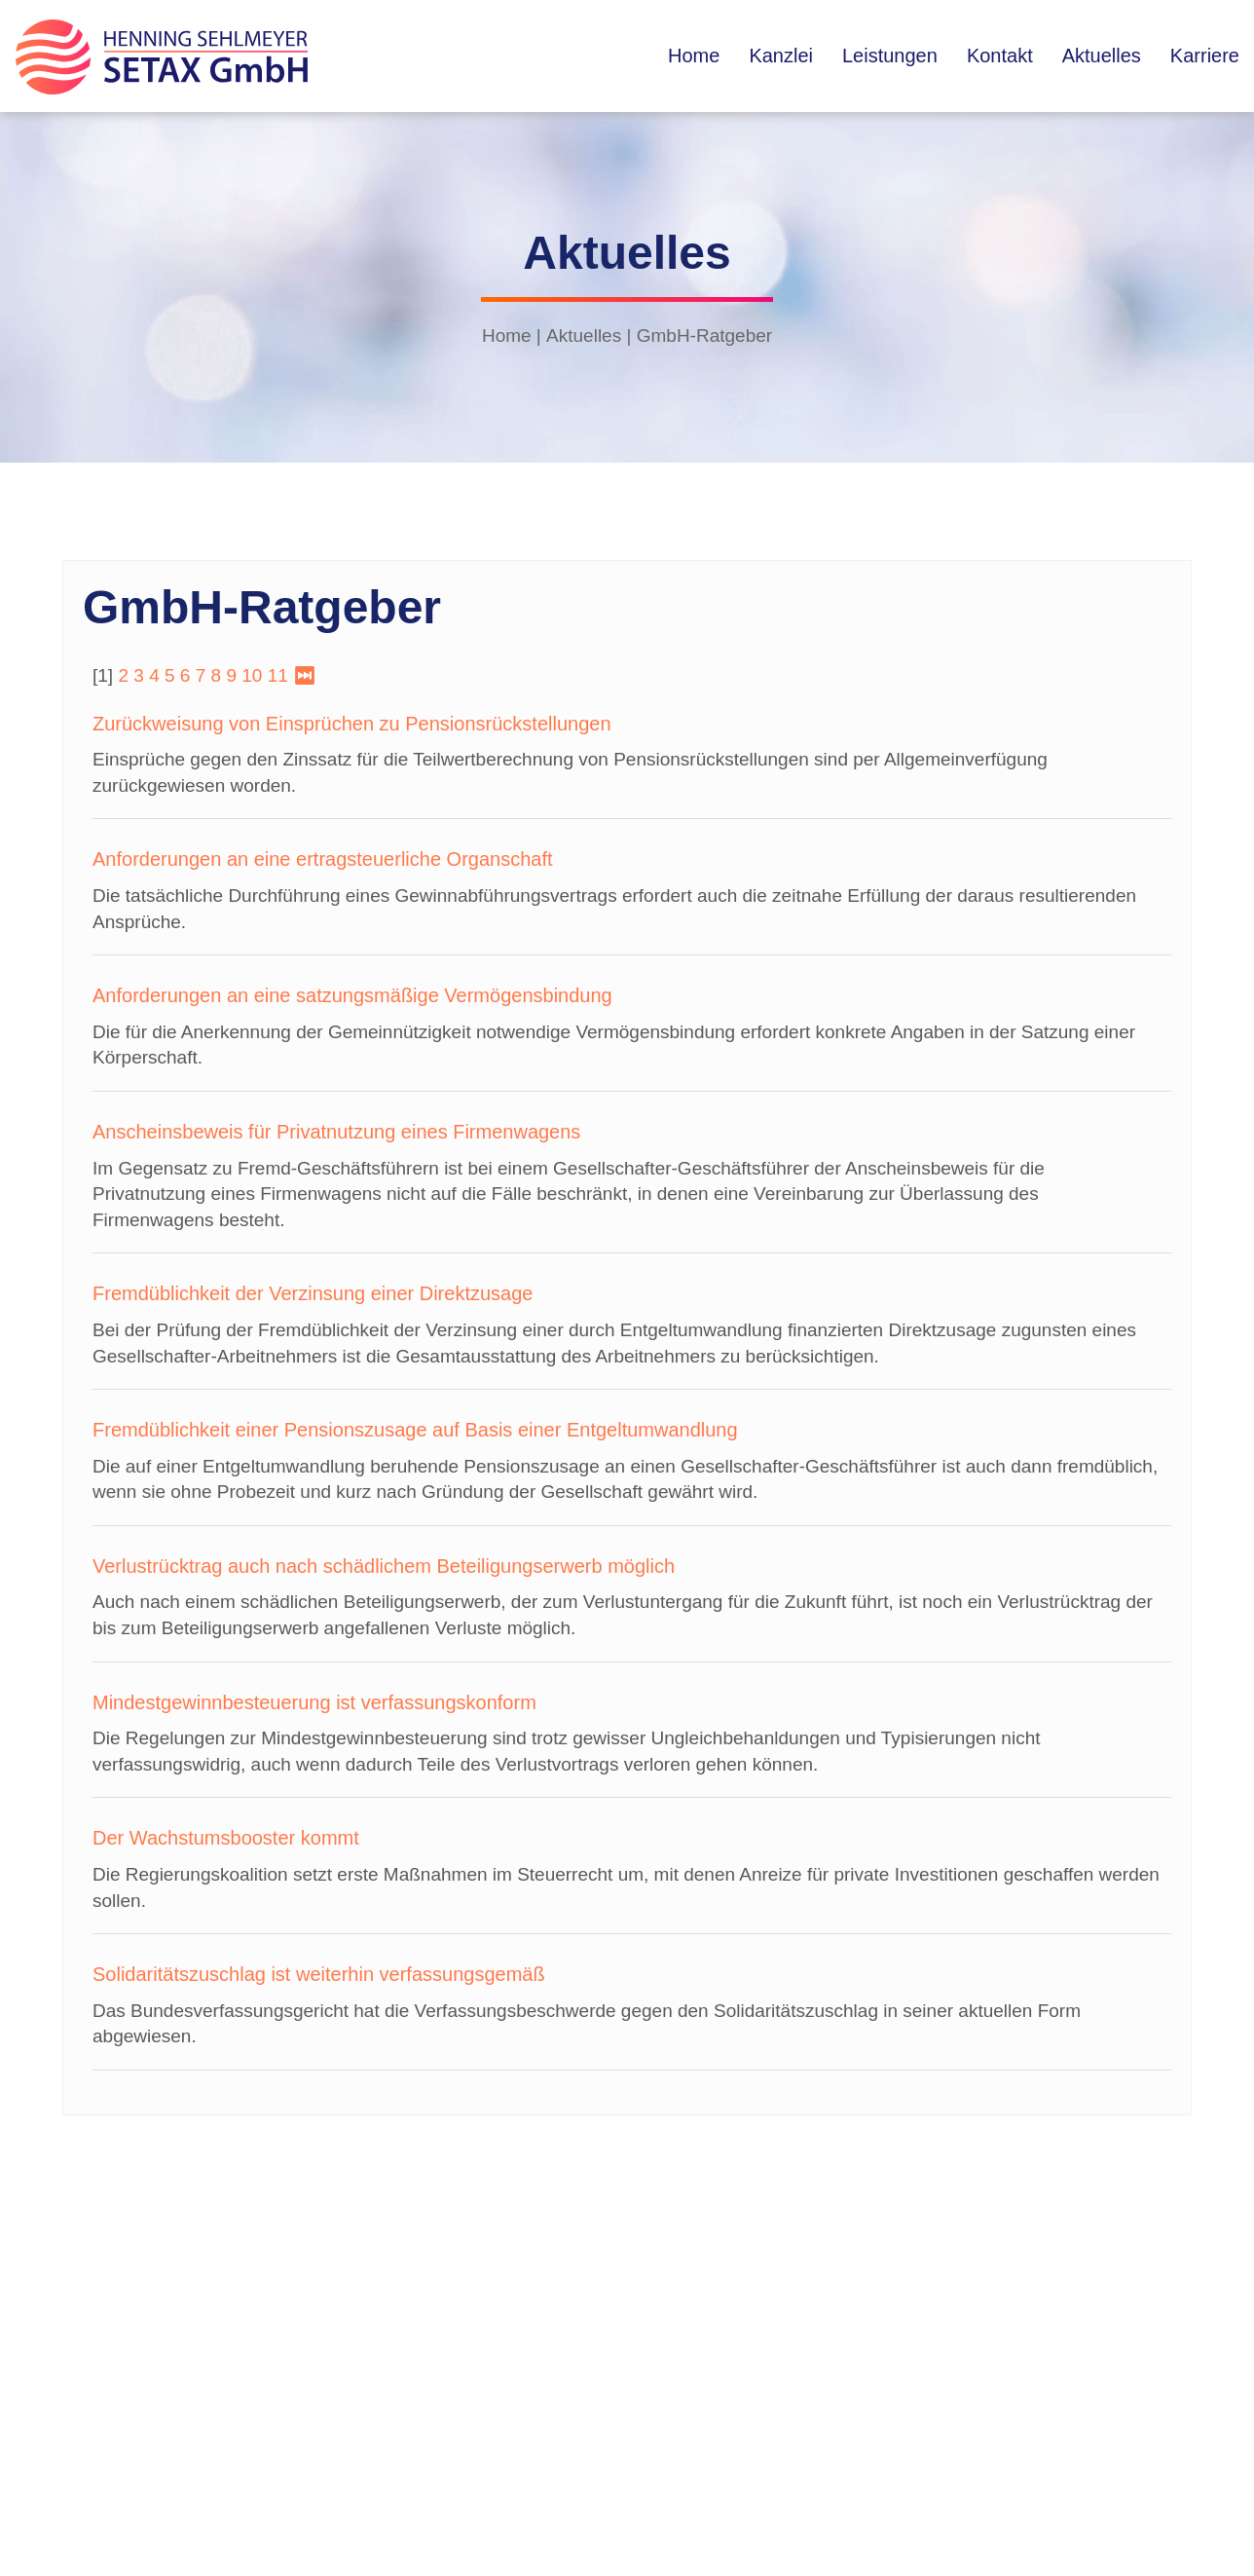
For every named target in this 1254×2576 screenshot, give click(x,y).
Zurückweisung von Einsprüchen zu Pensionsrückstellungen (351, 723)
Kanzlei (781, 55)
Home (693, 55)
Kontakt (1000, 55)
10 (251, 675)
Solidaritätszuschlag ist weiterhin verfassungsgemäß (318, 1974)
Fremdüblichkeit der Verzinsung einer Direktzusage (312, 1293)
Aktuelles (1101, 55)
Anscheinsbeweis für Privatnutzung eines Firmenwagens (336, 1131)
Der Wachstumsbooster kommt (225, 1837)
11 (278, 675)
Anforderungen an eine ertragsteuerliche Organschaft (322, 859)
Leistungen (890, 55)
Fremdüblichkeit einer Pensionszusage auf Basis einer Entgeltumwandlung (415, 1429)
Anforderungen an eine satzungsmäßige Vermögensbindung (352, 995)
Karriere (1204, 55)
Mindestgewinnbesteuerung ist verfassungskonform (314, 1702)
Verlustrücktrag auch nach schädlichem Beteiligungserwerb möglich (383, 1566)
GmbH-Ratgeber (704, 335)
